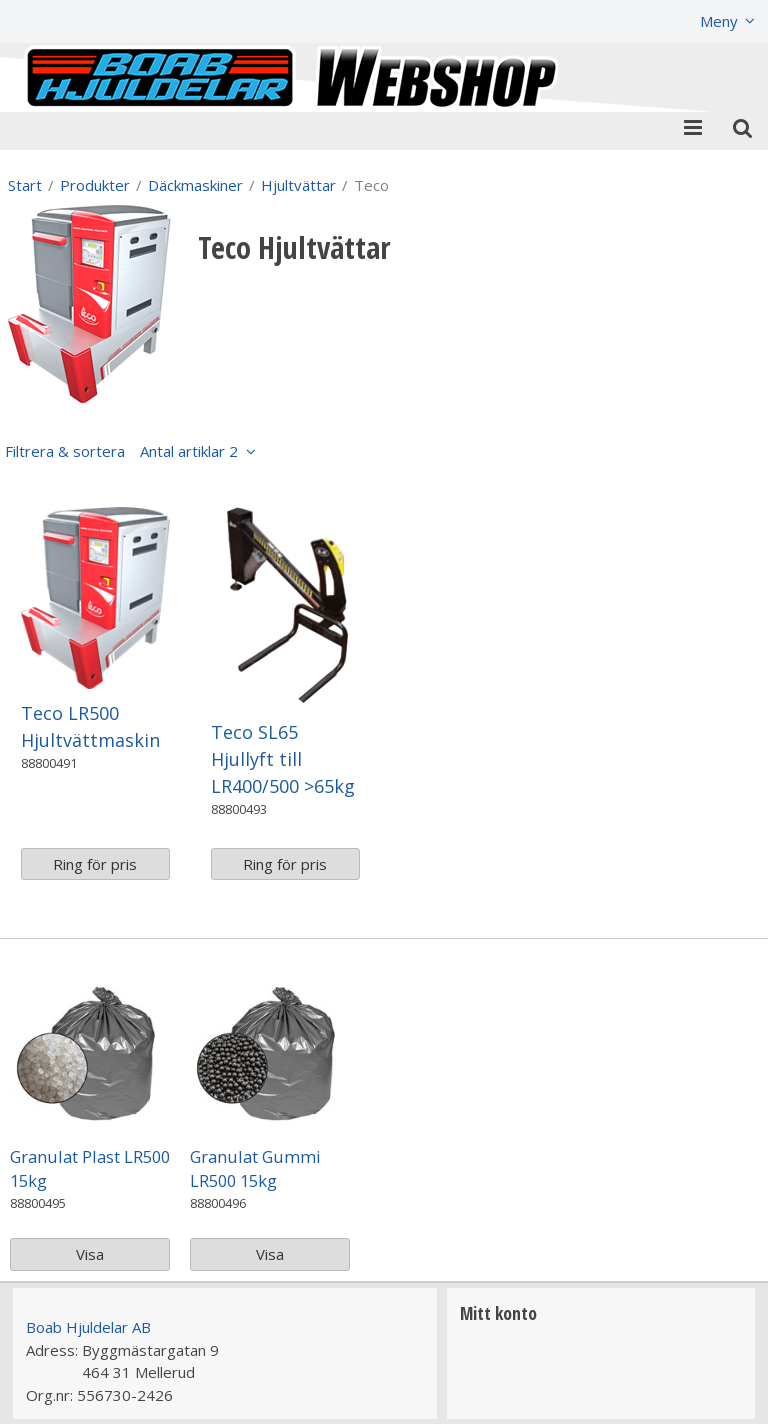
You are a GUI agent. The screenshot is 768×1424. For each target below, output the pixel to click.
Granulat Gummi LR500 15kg (255, 1169)
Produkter (95, 185)
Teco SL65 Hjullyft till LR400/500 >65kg (283, 759)
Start (25, 185)
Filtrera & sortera (121, 451)
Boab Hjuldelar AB (88, 1327)
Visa (90, 1254)
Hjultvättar (298, 185)
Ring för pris (95, 864)
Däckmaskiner (195, 185)
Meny (719, 21)
